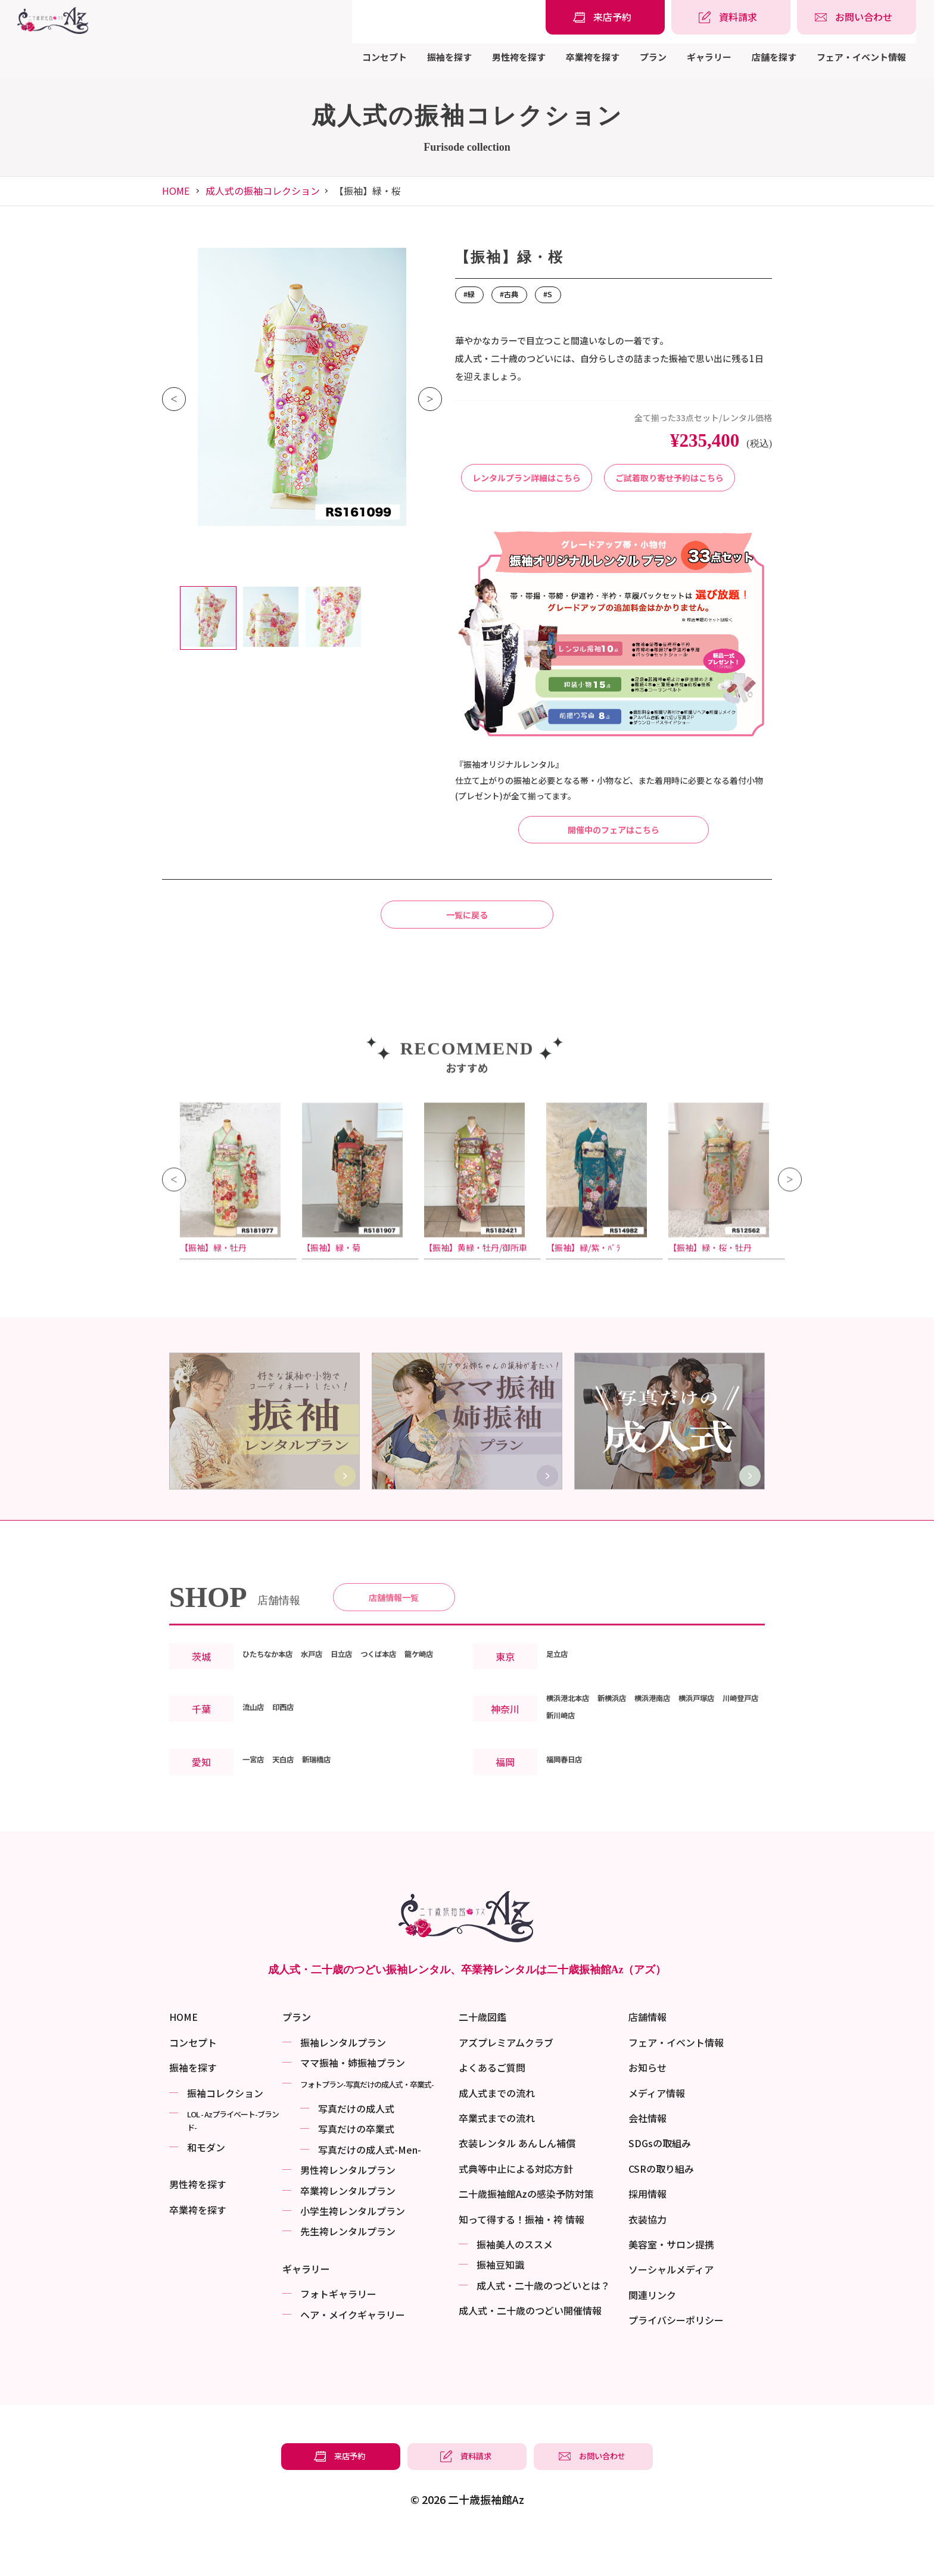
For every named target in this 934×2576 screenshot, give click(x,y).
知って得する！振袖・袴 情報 (521, 2260)
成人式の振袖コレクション (263, 190)
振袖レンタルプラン (343, 2083)
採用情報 (647, 2235)
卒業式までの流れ (497, 2159)
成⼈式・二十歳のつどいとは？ (543, 2326)
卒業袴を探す (592, 57)
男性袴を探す (519, 57)
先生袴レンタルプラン (348, 2272)
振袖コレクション (225, 2134)
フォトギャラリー (338, 2335)
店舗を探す (774, 57)
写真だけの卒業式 (356, 2170)
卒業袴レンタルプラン (348, 2232)
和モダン (206, 2188)
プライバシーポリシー (676, 2361)
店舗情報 (647, 2058)
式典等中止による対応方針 (516, 2210)
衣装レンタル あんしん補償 (517, 2185)
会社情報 (647, 2159)
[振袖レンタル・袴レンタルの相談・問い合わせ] (856, 17)
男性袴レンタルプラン (348, 2211)
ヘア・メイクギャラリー (352, 2355)
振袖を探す (449, 57)
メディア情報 (656, 2134)
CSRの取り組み (661, 2210)
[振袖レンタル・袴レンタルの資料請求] (730, 17)
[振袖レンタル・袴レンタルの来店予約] (605, 17)
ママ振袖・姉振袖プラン (352, 2104)
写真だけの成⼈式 (356, 2149)
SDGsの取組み (659, 2185)
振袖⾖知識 (500, 2305)
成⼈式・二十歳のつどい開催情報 (530, 2351)
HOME (175, 190)
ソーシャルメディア (671, 2310)
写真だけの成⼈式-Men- (369, 2190)
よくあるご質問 (492, 2108)
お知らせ (647, 2108)
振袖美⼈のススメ (515, 2285)
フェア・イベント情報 (861, 57)
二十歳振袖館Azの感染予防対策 (526, 2235)
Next (430, 399)
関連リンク (652, 2336)
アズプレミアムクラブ (506, 2083)
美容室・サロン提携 (671, 2285)
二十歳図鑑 (482, 2058)
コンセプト (384, 57)
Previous (174, 399)
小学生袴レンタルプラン (352, 2252)
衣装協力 (647, 2260)
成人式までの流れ (497, 2134)
